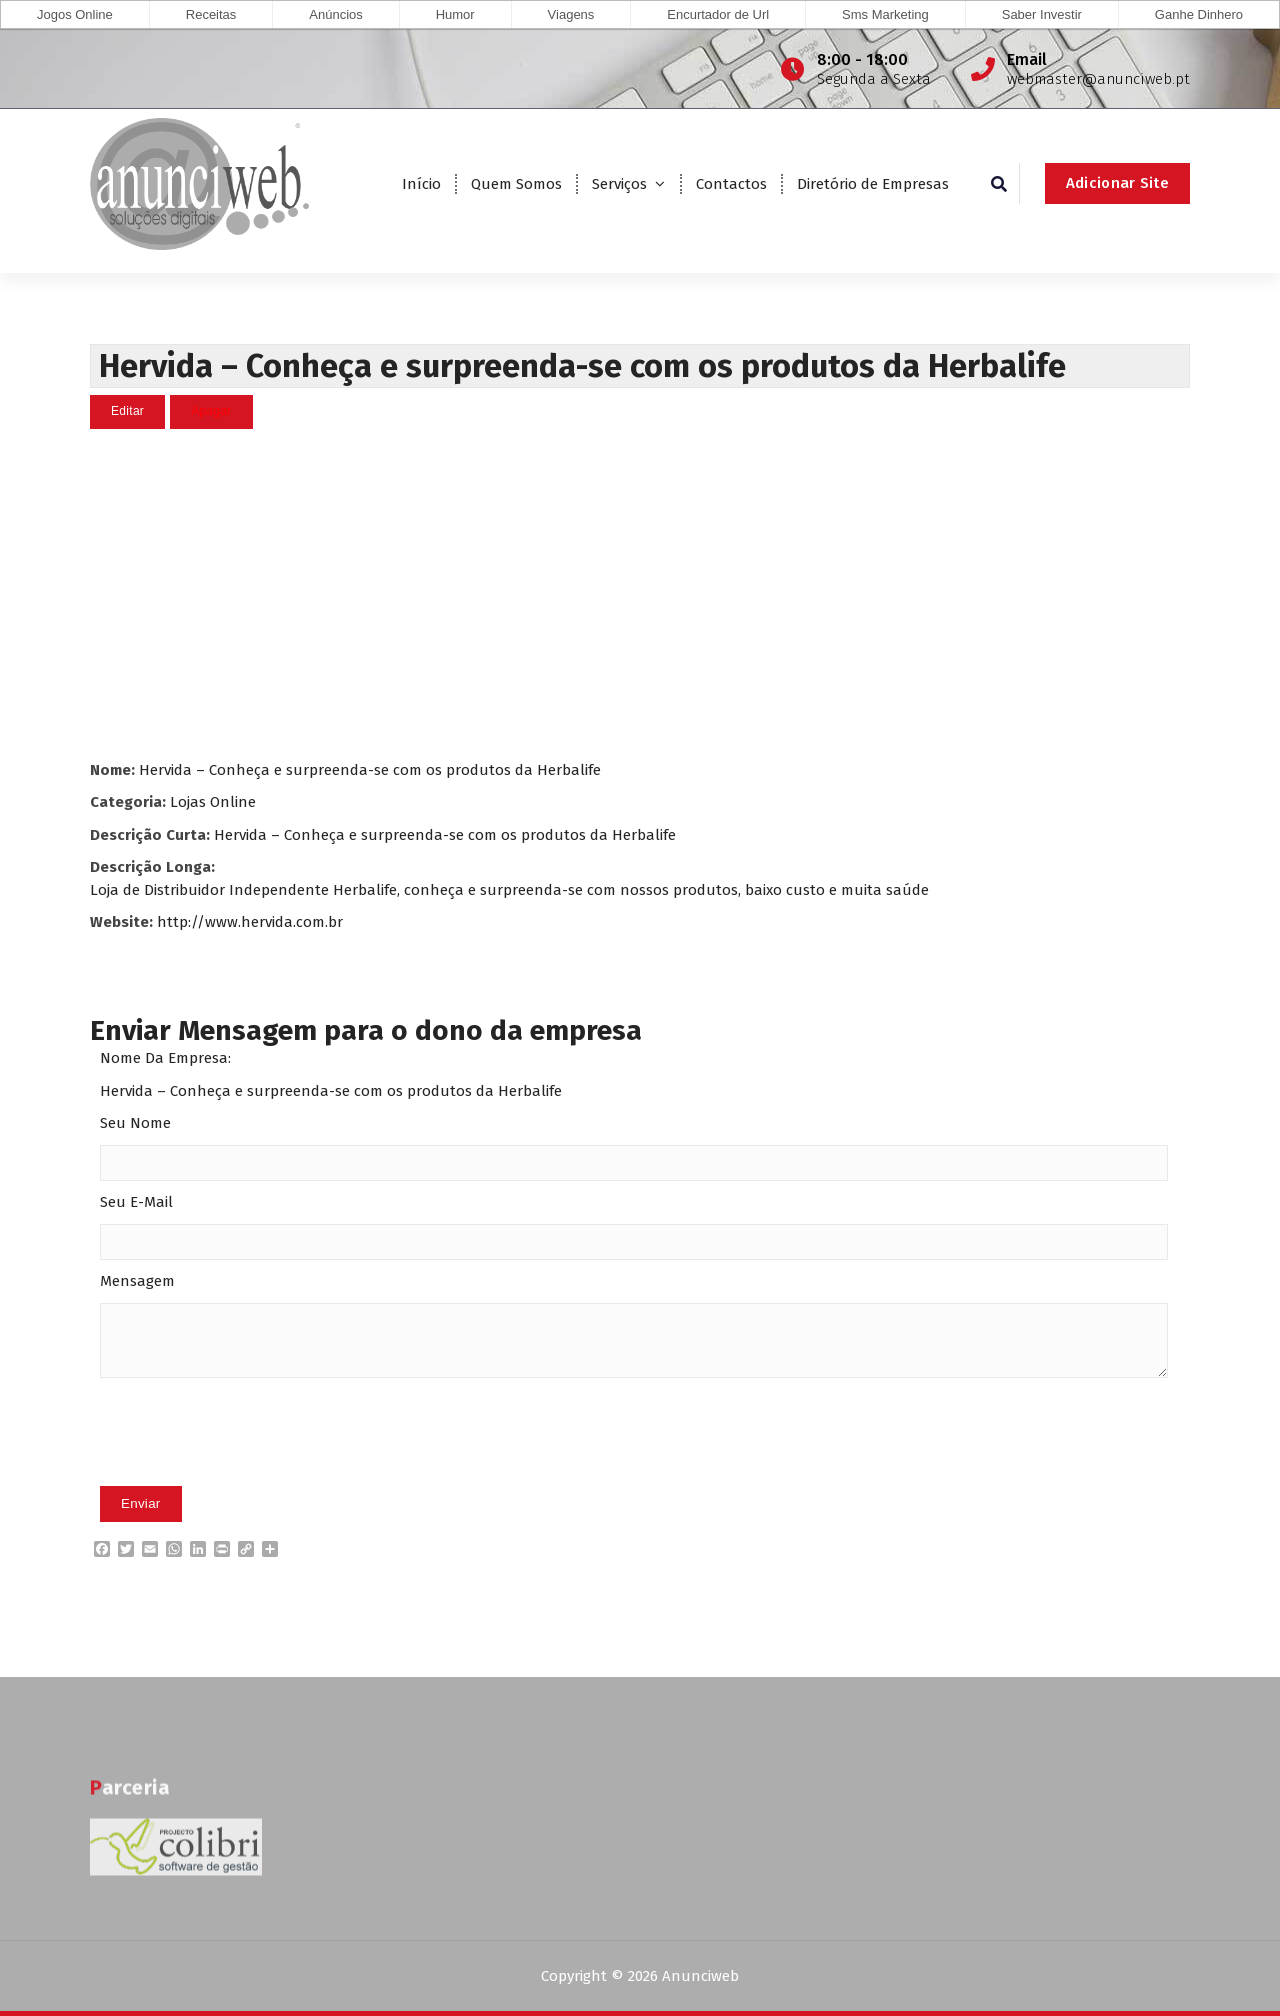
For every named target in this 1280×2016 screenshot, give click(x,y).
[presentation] (252, 1462)
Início (421, 184)
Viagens (571, 14)
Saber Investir (1042, 14)
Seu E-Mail (136, 1202)
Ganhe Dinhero (1199, 14)
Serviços (619, 184)
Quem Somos (516, 184)
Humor (455, 14)
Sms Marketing (885, 14)
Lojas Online (213, 801)
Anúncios (335, 14)
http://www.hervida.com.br (250, 921)
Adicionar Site (1117, 183)
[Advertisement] (640, 593)
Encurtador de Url (718, 14)
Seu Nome (135, 1123)
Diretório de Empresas (873, 184)
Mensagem (137, 1281)
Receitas (211, 14)
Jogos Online (75, 14)
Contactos (731, 184)
